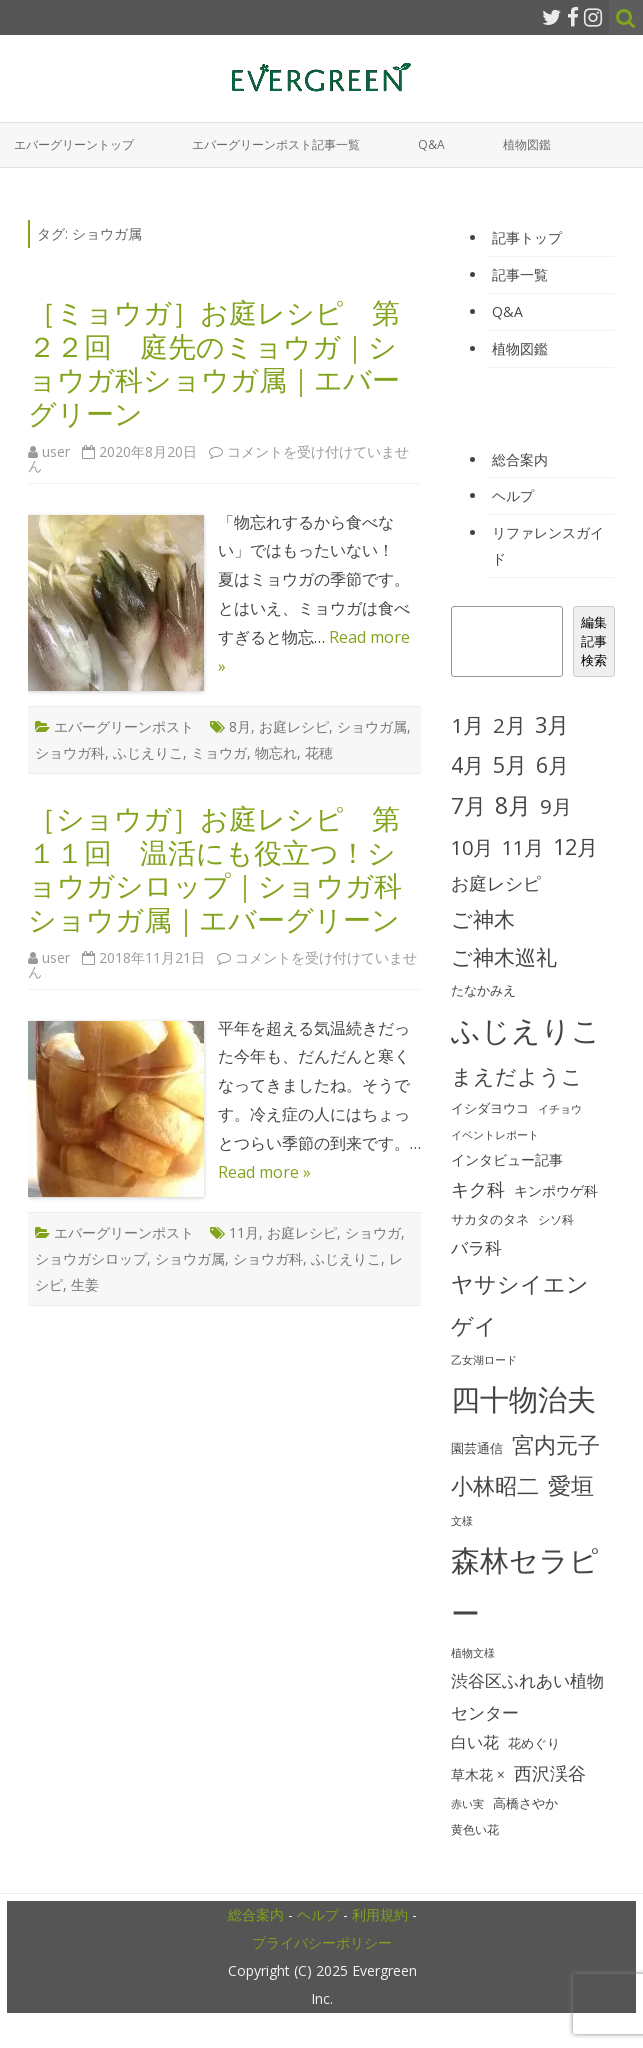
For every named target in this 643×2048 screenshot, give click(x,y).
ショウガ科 (70, 752)
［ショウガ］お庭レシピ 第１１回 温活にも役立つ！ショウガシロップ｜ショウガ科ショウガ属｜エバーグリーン (215, 868)
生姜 (85, 1284)
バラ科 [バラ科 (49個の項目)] (476, 1247)
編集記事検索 (594, 641)
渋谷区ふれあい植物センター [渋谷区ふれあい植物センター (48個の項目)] (527, 1696)
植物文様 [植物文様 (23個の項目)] (473, 1652)
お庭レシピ (294, 726)
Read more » (264, 1172)
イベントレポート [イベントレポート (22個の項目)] (495, 1135)
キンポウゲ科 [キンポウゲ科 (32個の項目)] (556, 1190)
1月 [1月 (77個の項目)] (467, 725)
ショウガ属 (372, 726)
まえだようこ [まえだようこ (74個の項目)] (517, 1076)
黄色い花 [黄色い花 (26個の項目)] (475, 1829)
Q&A (431, 144)
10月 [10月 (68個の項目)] (472, 847)
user (56, 451)
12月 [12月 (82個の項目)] (575, 846)
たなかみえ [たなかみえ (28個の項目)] (483, 990)
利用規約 (380, 1914)
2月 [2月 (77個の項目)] (509, 725)
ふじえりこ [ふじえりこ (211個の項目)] (526, 1030)
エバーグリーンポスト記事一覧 (276, 144)
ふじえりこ (148, 752)
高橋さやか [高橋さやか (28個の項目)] (525, 1803)
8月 (240, 726)
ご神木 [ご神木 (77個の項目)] (483, 919)
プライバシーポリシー (322, 1942)
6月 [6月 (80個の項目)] (552, 764)
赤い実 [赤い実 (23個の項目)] (467, 1803)
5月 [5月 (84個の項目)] (510, 764)
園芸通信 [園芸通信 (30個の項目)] (477, 1448)
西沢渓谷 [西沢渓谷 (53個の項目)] (550, 1773)
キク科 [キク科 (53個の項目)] (478, 1189)
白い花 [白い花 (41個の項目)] (475, 1742)
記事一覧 (520, 274)
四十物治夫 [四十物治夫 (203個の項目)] (523, 1398)
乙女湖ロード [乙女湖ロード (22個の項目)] (484, 1360)
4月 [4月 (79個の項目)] (467, 765)
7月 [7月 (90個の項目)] (468, 805)
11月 (244, 1232)
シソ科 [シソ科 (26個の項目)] (556, 1219)
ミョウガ (219, 752)
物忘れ (276, 752)
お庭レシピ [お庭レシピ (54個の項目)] (496, 883)
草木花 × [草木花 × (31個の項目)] (478, 1775)
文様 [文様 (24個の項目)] (462, 1520)
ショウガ (373, 1232)
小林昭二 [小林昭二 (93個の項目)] (495, 1485)
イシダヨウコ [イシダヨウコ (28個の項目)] (490, 1108)
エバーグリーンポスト (124, 726)
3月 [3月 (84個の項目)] (552, 724)
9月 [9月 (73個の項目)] (556, 806)
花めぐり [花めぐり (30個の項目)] (534, 1743)
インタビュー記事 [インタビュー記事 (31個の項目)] (507, 1160)
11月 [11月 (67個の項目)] (523, 847)
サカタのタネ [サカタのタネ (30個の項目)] (490, 1219)
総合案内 (520, 459)
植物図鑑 (527, 144)
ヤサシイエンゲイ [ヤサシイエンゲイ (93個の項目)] (520, 1304)
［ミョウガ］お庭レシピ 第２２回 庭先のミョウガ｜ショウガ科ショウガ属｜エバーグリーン (214, 362)
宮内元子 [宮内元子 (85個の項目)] (556, 1444)
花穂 (319, 752)
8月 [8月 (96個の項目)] (513, 805)
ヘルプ (513, 495)
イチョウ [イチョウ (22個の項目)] (560, 1109)
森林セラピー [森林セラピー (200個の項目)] (525, 1586)
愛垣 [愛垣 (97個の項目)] (571, 1485)
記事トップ (527, 237)
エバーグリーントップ (74, 144)
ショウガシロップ (91, 1258)
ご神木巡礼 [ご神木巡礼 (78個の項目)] (504, 957)
